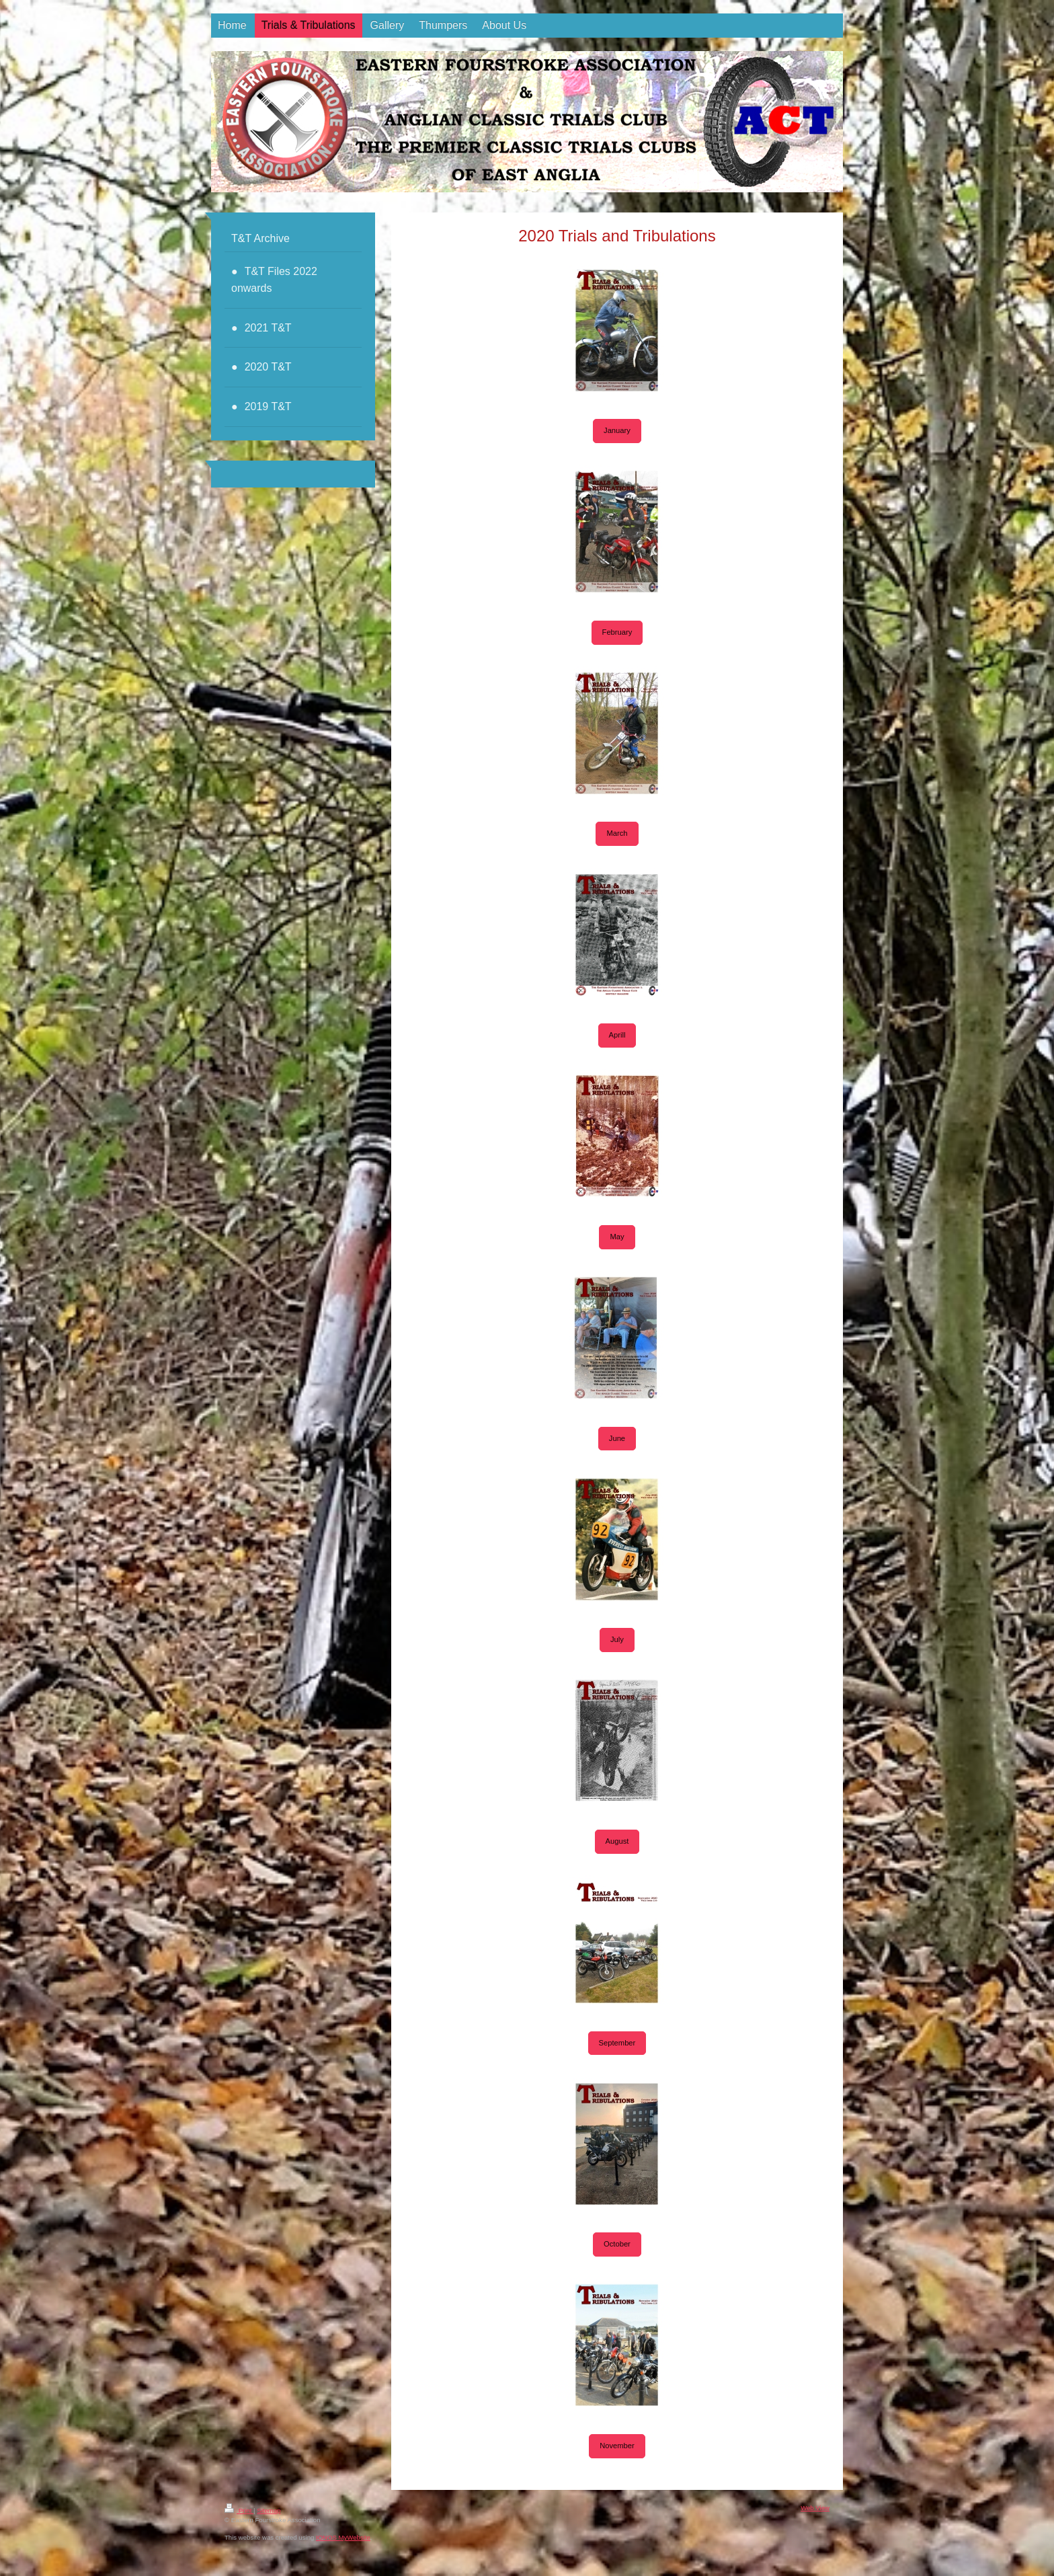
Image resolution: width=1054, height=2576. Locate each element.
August (617, 1841)
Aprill (617, 1035)
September (617, 2043)
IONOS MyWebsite (343, 2537)
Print (239, 2510)
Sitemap (268, 2510)
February (617, 632)
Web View (815, 2507)
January (617, 430)
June (617, 1438)
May (617, 1237)
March (616, 833)
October (617, 2244)
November (617, 2446)
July (617, 1639)
